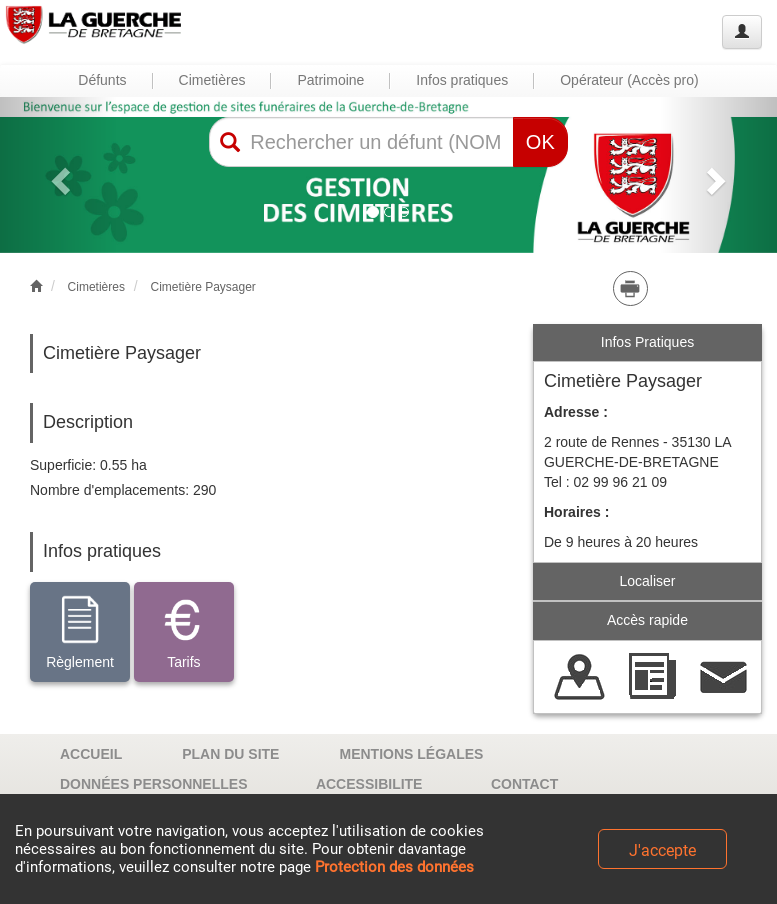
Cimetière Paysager (202, 287)
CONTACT (524, 784)
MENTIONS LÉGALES (411, 754)
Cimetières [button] (212, 80)
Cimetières (96, 287)
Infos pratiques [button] (462, 80)
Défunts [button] (102, 80)
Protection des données (394, 867)
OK (540, 142)
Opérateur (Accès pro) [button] (629, 80)
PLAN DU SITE (230, 754)
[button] (58, 175)
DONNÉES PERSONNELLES (153, 784)
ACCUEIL (91, 754)
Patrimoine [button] (330, 80)
